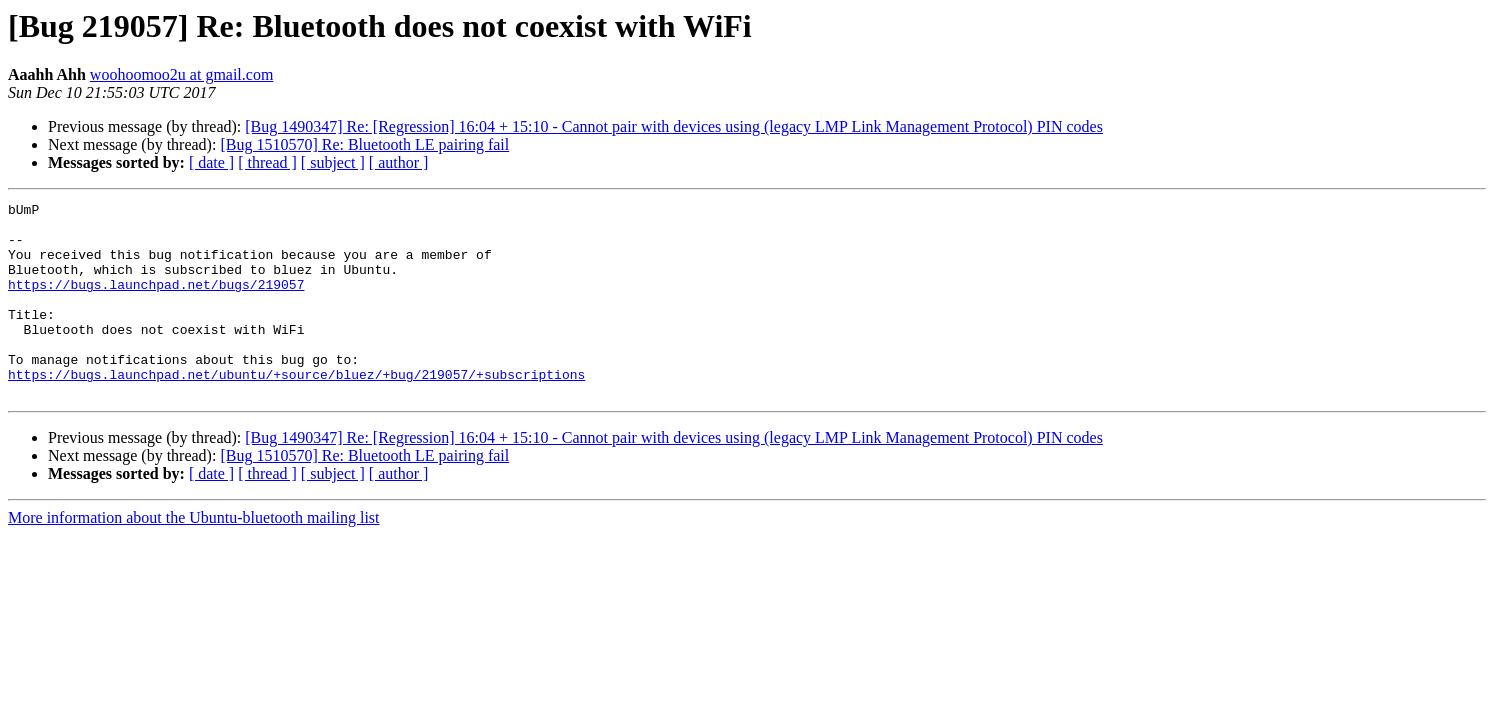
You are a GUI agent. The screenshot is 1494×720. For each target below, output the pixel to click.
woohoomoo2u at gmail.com (182, 74)
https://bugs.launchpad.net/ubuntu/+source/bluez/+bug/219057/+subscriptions (296, 410)
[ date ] (211, 162)
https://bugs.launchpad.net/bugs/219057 (156, 302)
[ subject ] (333, 162)
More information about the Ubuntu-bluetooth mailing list (194, 556)
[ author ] (399, 162)
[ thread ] (267, 162)
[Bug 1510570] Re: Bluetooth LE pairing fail (364, 144)
